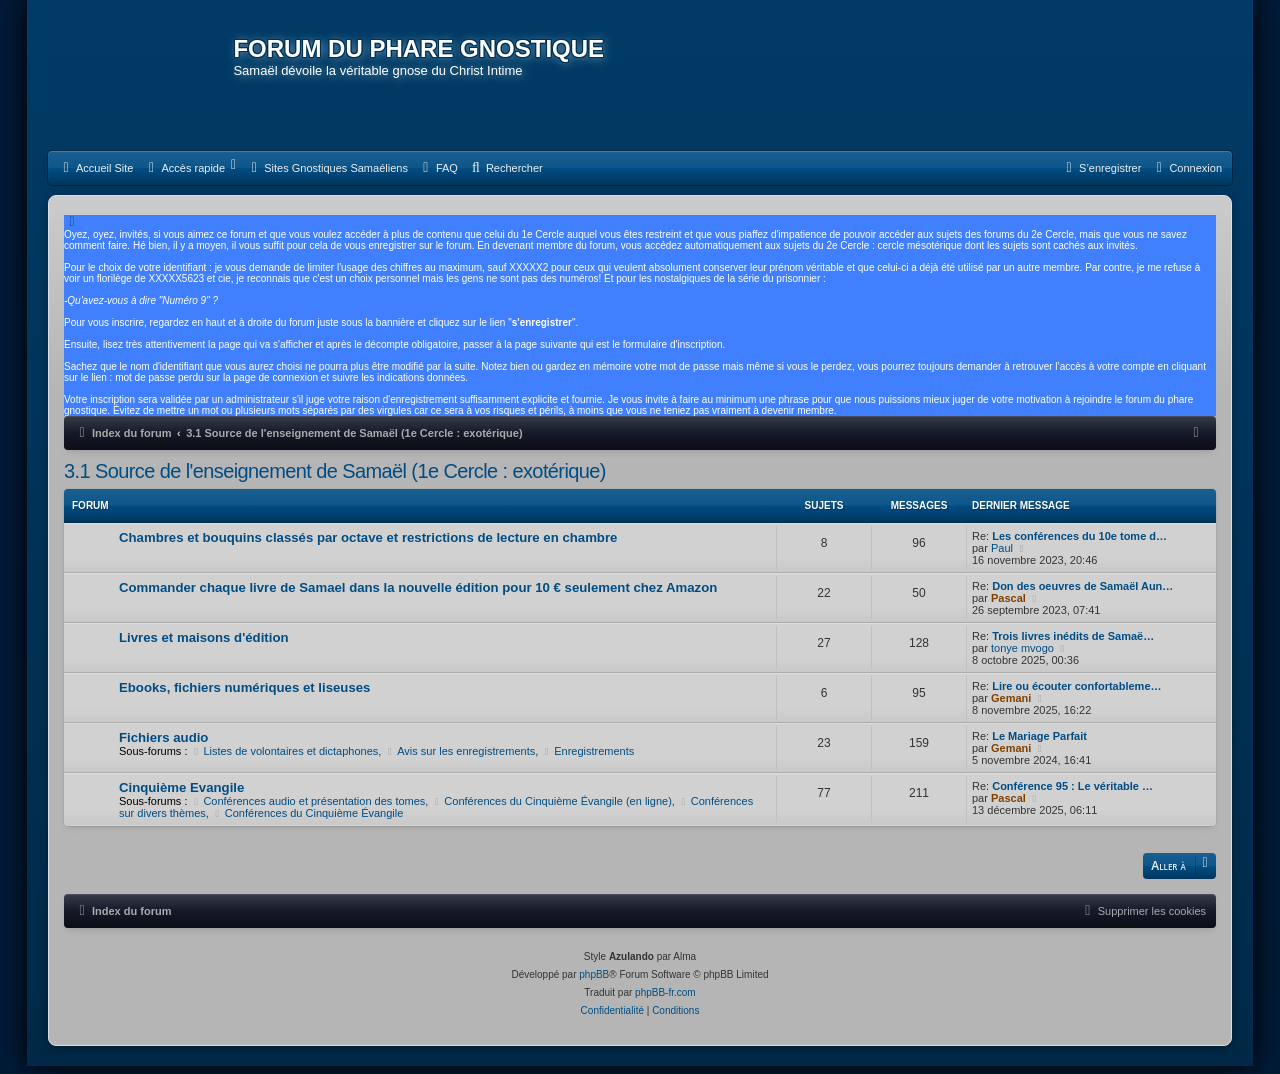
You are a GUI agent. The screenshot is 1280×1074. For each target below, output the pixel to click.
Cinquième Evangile (181, 794)
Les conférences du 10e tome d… (1079, 543)
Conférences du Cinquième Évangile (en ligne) (551, 808)
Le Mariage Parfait (1039, 743)
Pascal (1008, 605)
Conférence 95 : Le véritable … (1072, 793)
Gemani (1011, 705)
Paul (1002, 555)
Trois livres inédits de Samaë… (1073, 643)
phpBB (594, 982)
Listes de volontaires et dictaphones (285, 758)
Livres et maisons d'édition (204, 644)
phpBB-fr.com (665, 1000)
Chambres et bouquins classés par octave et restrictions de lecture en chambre (368, 544)
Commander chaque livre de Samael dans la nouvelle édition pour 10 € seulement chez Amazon (418, 594)
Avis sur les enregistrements (459, 758)
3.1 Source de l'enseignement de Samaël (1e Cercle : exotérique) (335, 478)
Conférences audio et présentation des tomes (308, 808)
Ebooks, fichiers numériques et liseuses (244, 694)
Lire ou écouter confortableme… (1076, 693)
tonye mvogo (1022, 655)
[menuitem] (95, 175)
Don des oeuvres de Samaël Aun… (1082, 593)
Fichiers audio (163, 744)
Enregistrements (587, 758)
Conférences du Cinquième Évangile (307, 820)
